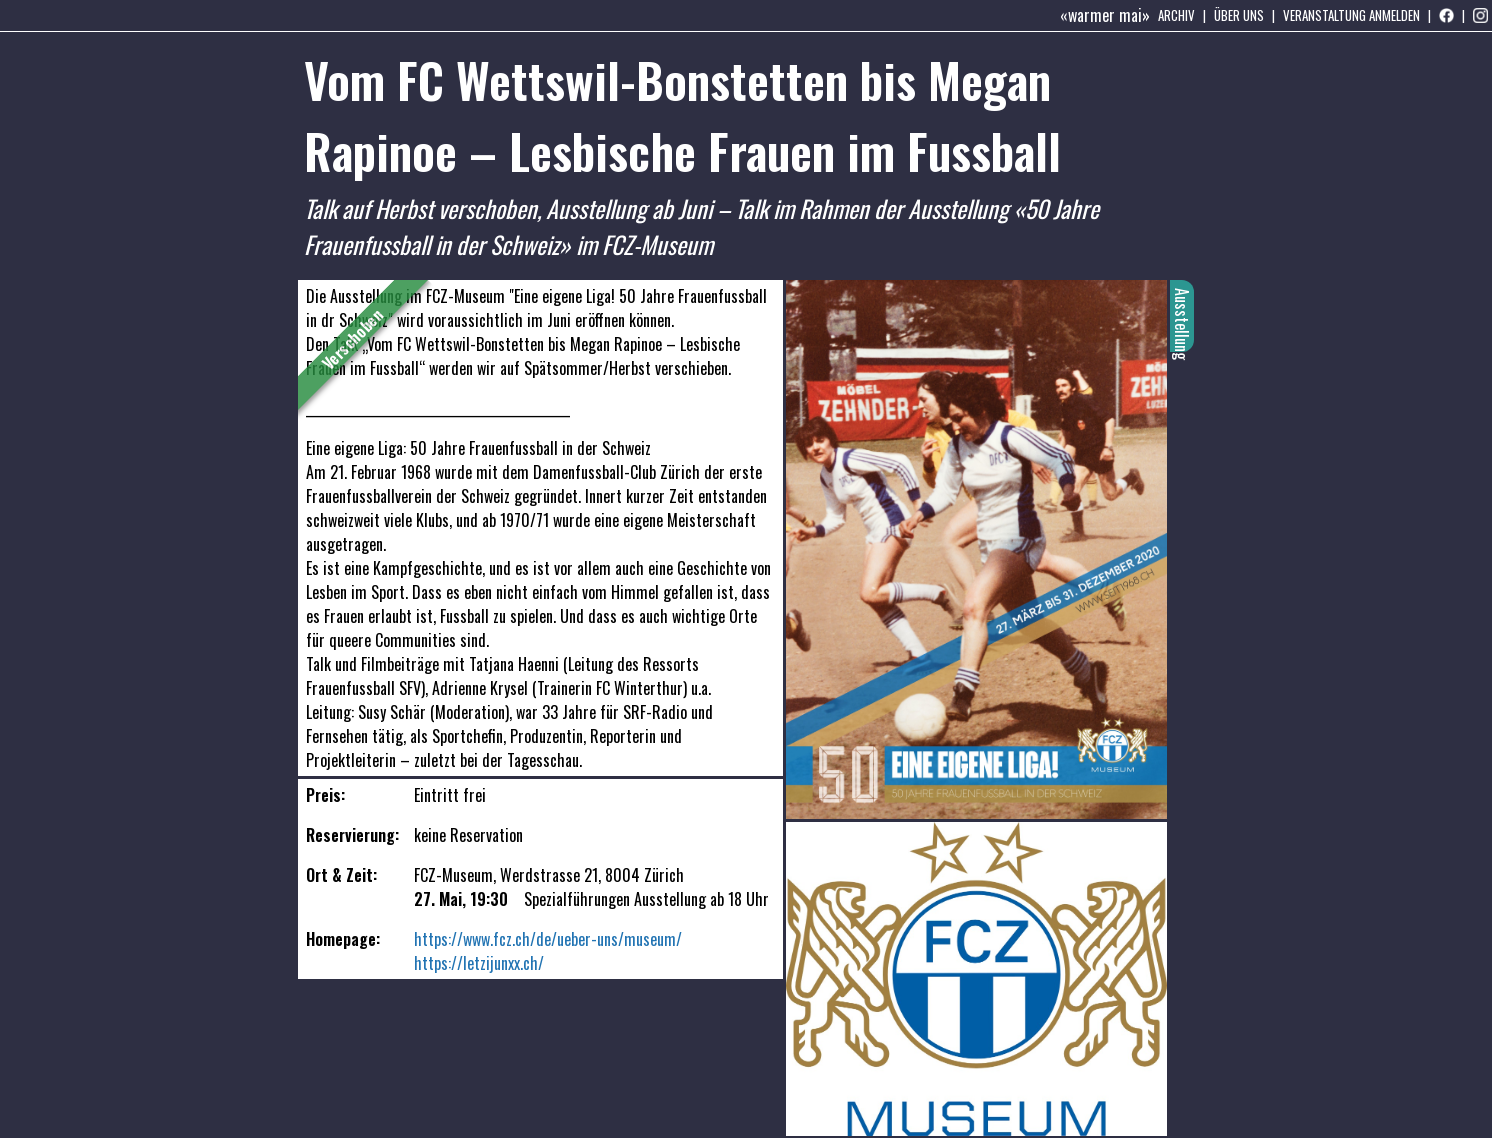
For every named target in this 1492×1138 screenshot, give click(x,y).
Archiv (1176, 15)
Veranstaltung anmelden (1351, 15)
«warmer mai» (1105, 15)
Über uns (1239, 15)
